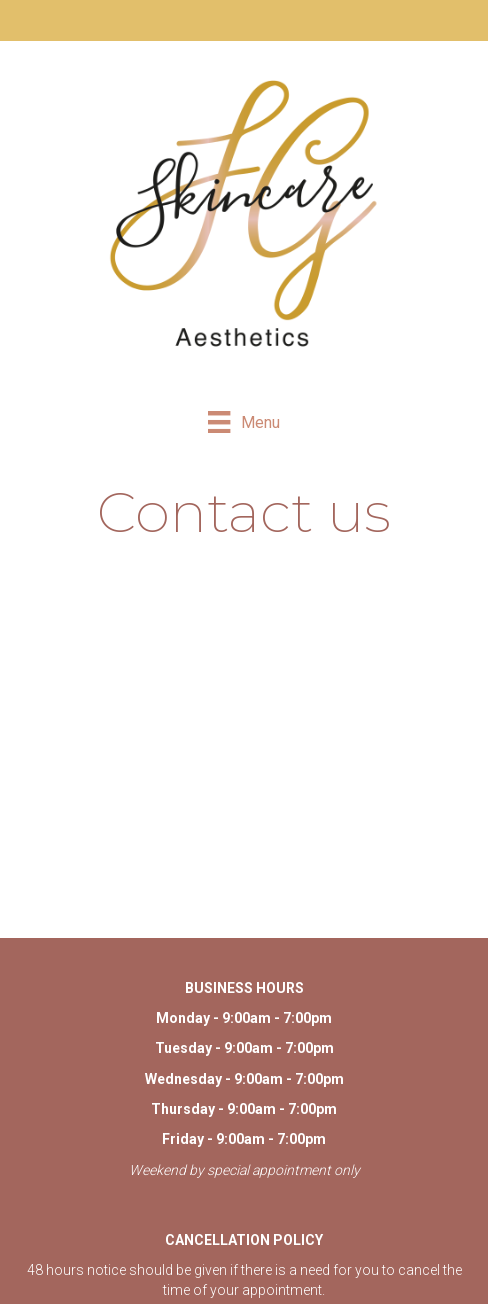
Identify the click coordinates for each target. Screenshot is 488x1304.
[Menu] (243, 422)
